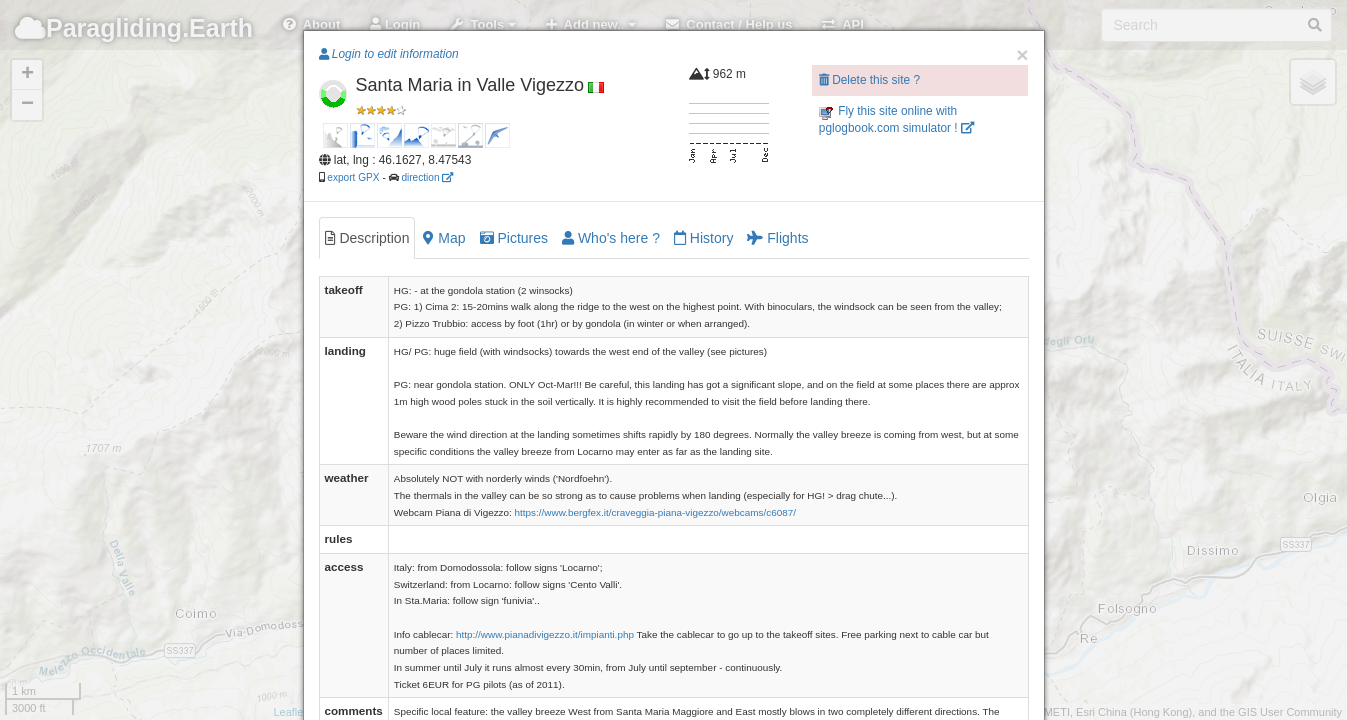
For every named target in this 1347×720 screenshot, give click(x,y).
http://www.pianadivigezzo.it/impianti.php (545, 634)
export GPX (353, 177)
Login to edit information (389, 54)
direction (427, 177)
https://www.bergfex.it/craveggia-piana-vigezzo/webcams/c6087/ (655, 512)
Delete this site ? (869, 80)
